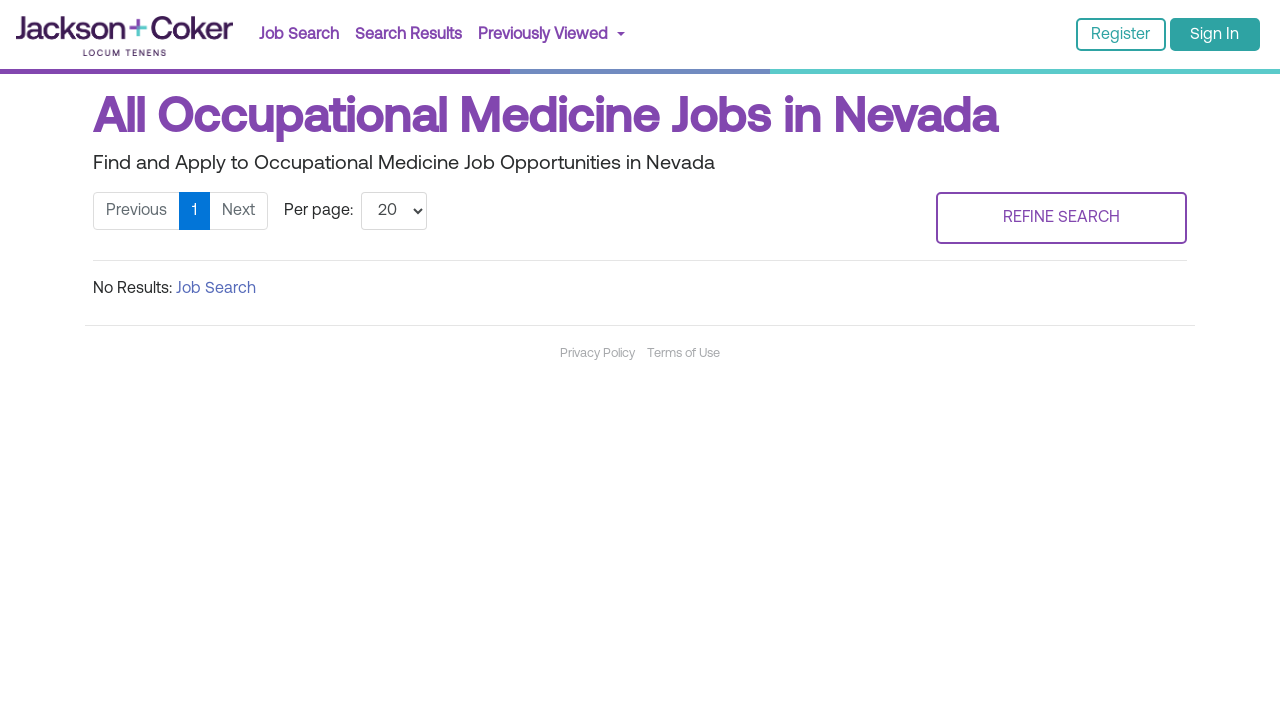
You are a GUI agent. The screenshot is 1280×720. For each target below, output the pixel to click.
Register (1120, 35)
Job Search (299, 35)
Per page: (318, 211)
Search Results (412, 32)
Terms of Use (683, 353)
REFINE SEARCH (1061, 218)
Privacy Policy (597, 353)
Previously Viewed (545, 35)
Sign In (1214, 35)
